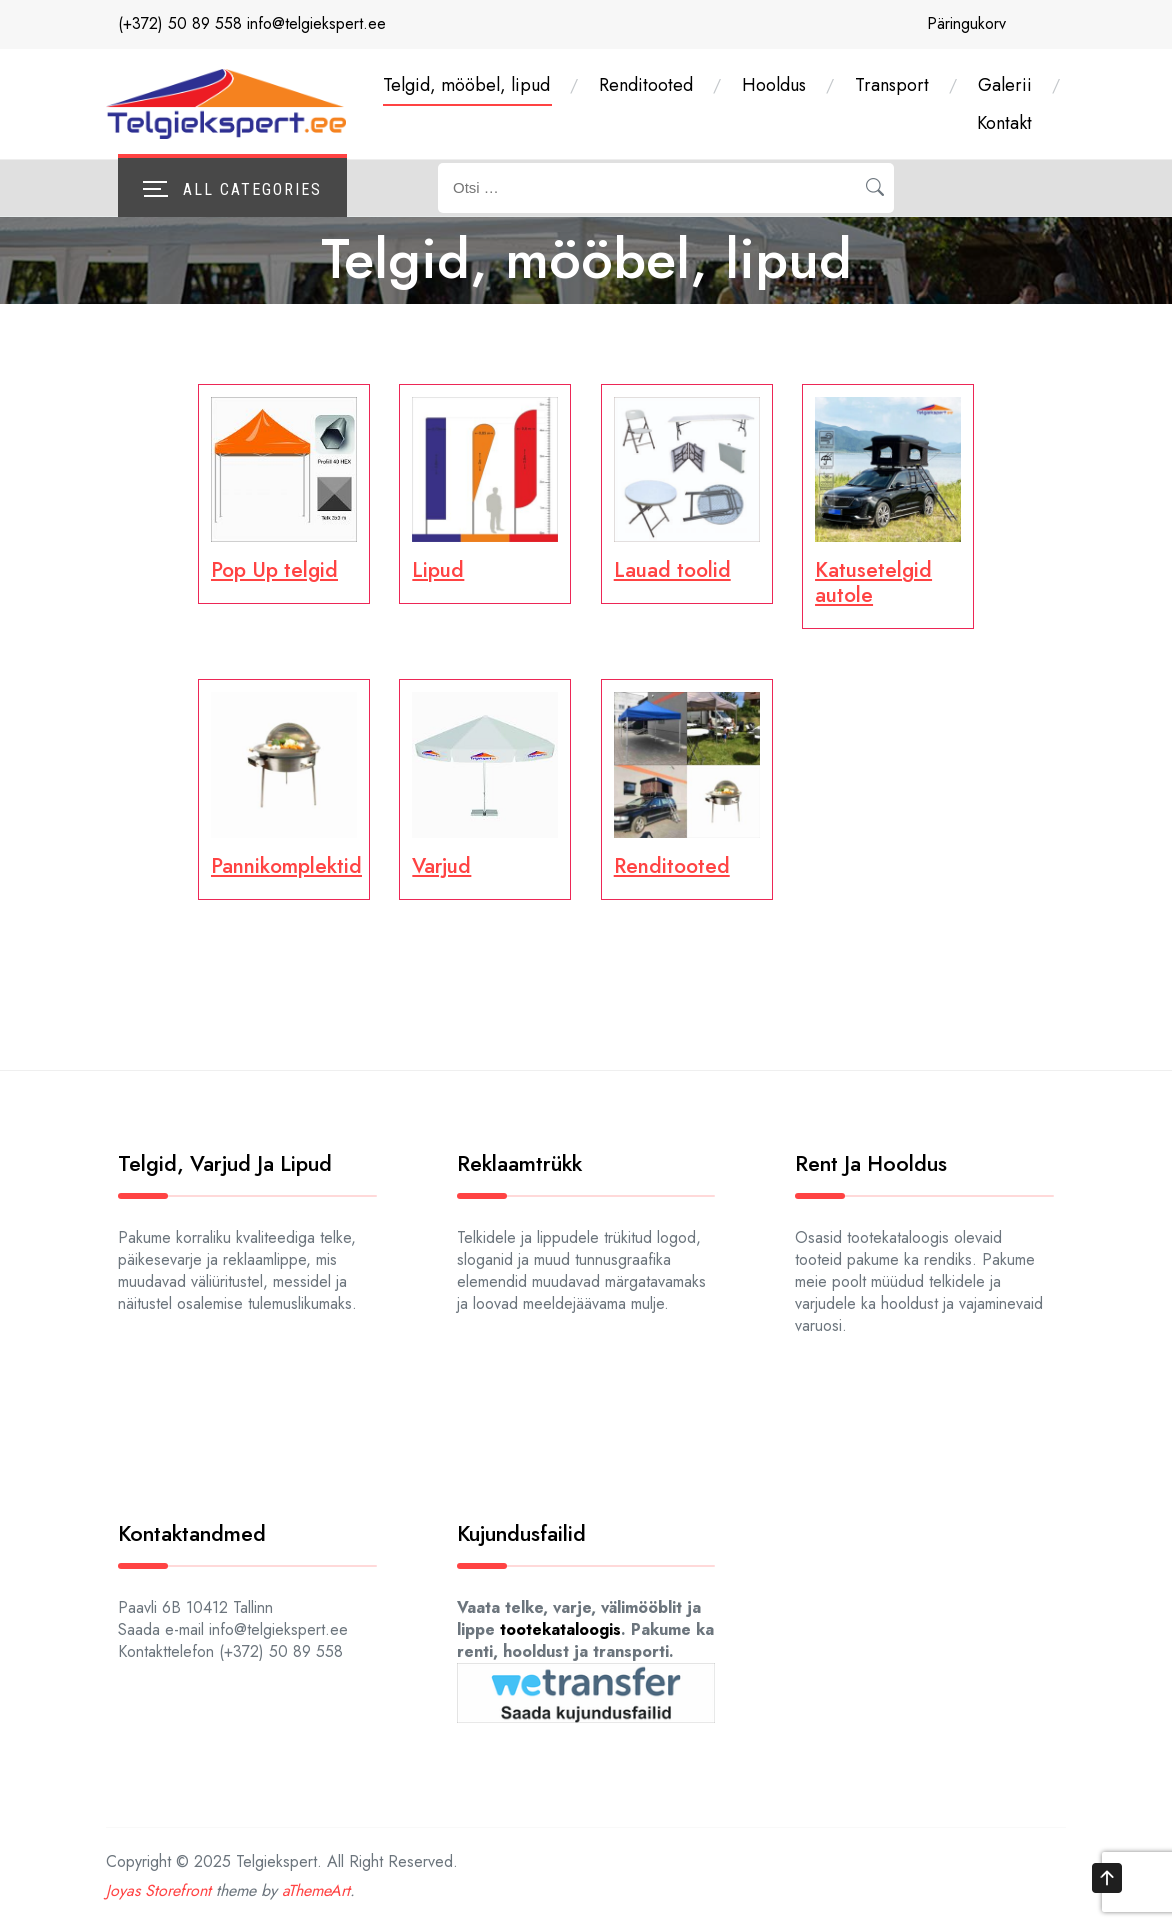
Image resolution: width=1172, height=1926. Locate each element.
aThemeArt (316, 1890)
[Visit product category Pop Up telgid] (284, 490)
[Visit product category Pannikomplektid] (284, 785)
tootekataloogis (560, 1629)
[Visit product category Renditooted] (687, 785)
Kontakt (1004, 123)
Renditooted (646, 85)
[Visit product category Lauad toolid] (687, 490)
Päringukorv (966, 23)
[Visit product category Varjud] (485, 785)
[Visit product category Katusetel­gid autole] (888, 503)
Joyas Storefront (158, 1890)
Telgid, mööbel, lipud (466, 85)
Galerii (1005, 85)
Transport (892, 85)
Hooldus (774, 85)
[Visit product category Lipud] (485, 490)
